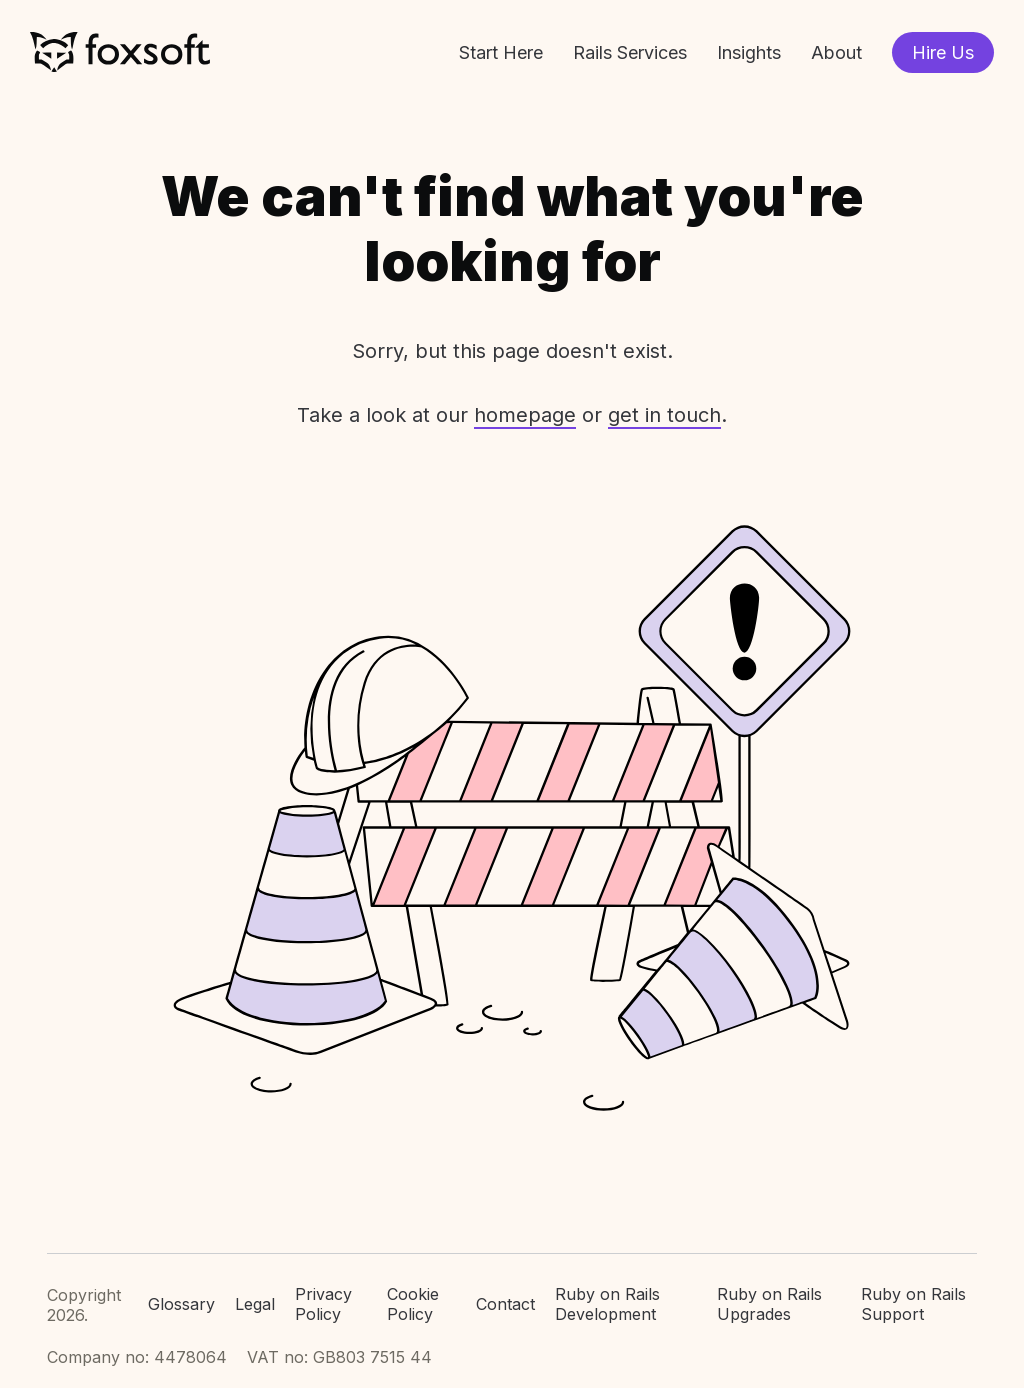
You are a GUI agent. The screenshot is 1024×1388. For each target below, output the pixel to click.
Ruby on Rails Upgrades (769, 1304)
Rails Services (630, 52)
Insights (749, 52)
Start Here (501, 52)
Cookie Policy (413, 1304)
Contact (505, 1304)
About (836, 52)
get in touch (664, 415)
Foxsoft (120, 52)
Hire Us (943, 52)
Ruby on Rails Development (607, 1304)
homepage (525, 415)
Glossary (181, 1304)
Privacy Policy (323, 1304)
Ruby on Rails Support (913, 1304)
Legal (255, 1304)
